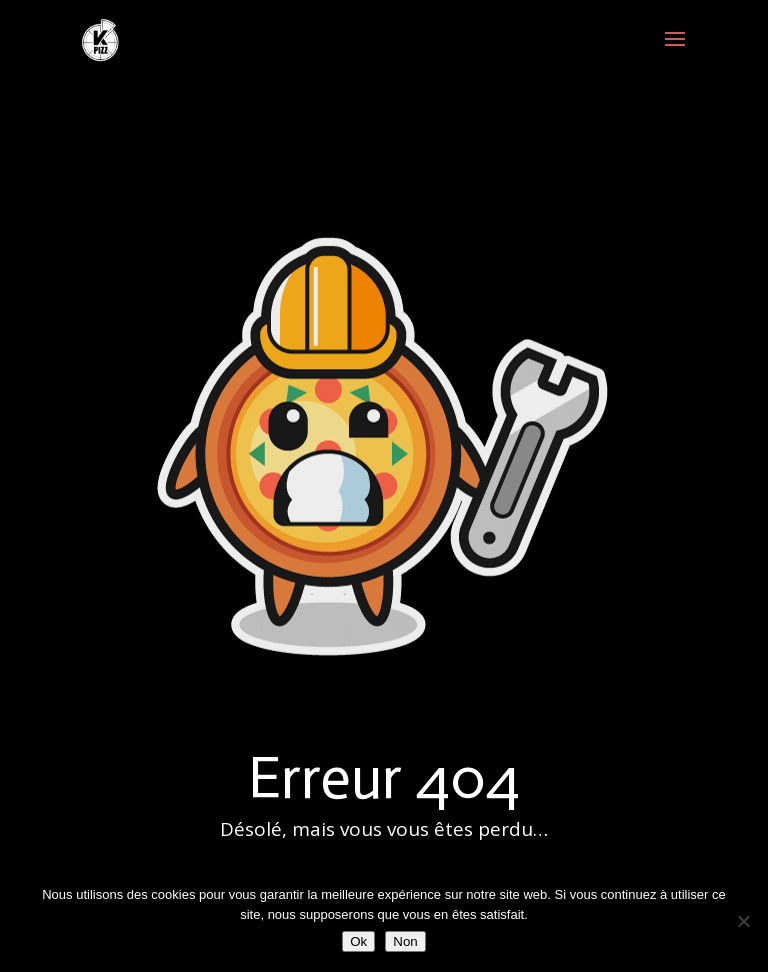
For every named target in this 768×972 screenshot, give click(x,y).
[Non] (743, 921)
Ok (358, 941)
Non (405, 941)
